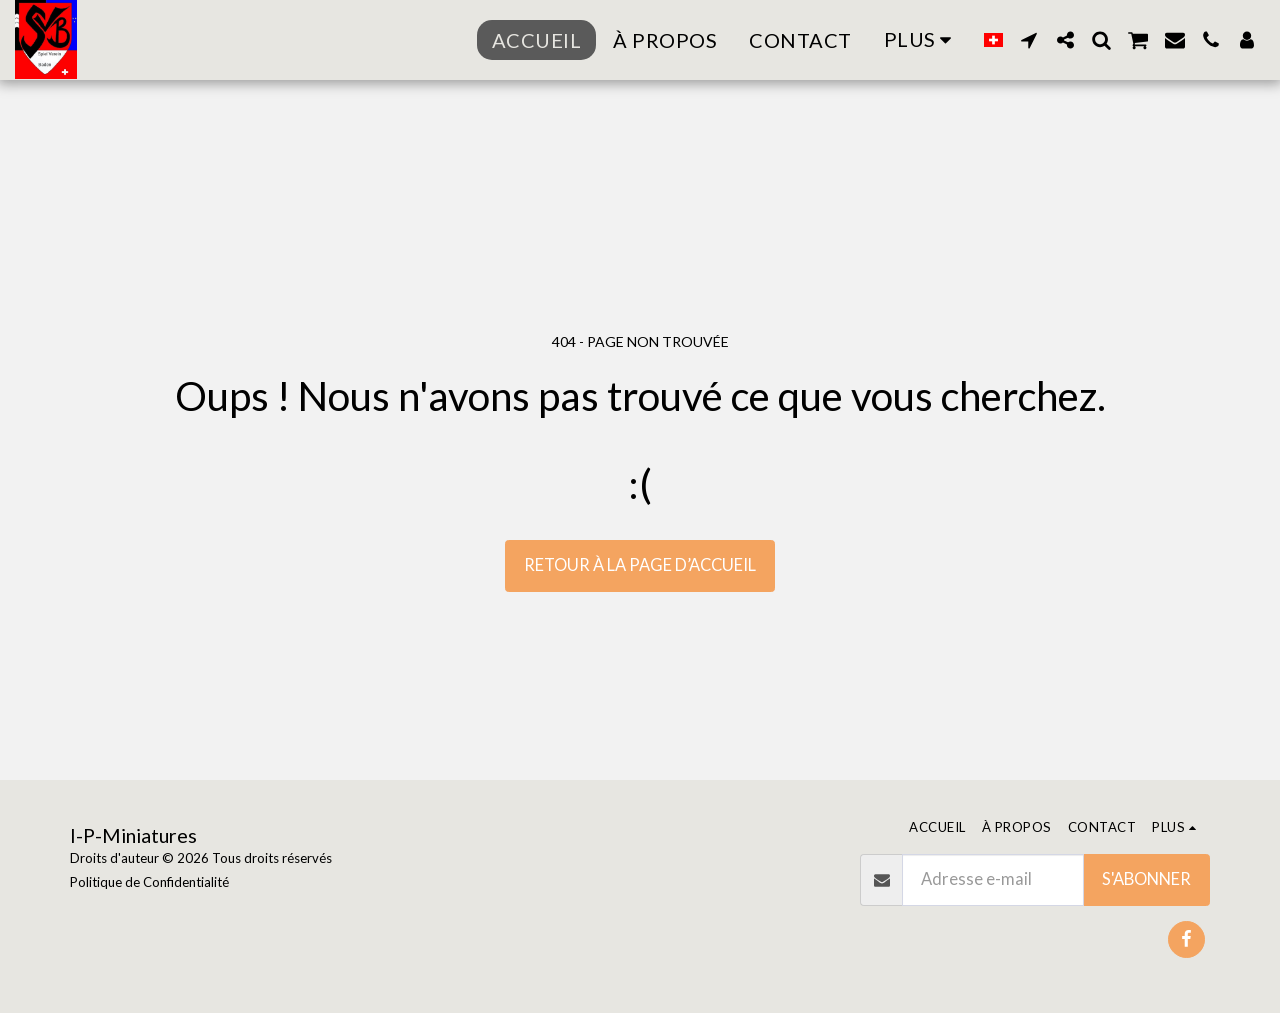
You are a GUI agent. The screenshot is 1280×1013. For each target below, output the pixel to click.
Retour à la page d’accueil (640, 565)
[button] (1029, 40)
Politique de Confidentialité (149, 882)
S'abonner (1146, 879)
